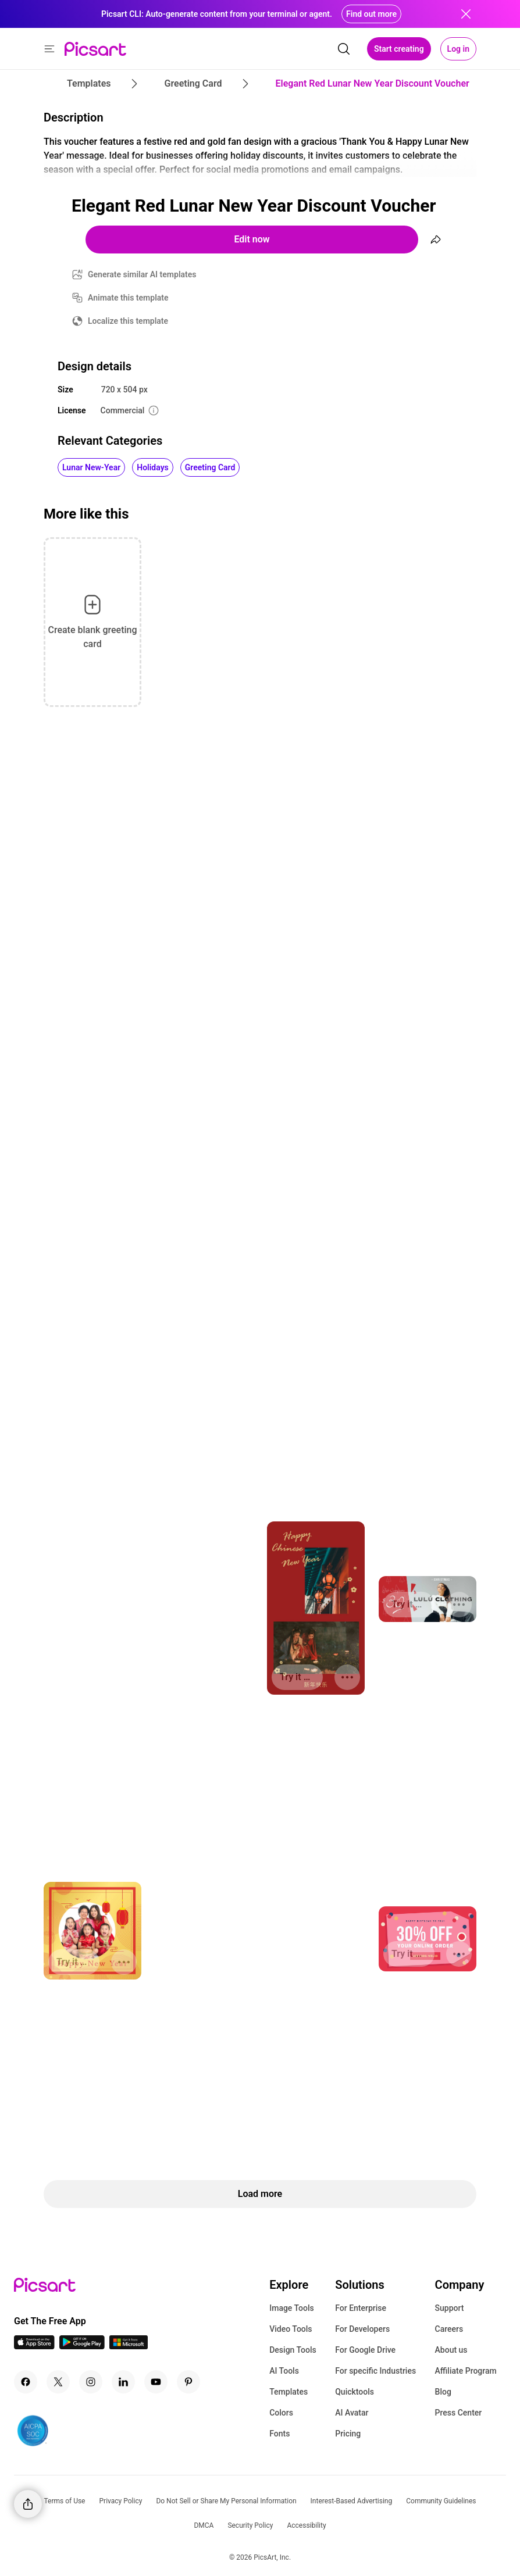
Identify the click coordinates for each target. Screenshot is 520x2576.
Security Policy (250, 2525)
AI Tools (284, 2370)
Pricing (348, 2433)
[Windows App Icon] (128, 2346)
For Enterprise (360, 2308)
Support (449, 2308)
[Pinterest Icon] (188, 2381)
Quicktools (354, 2391)
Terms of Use (64, 2501)
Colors (281, 2412)
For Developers (362, 2329)
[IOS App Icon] (34, 2346)
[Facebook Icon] (25, 2381)
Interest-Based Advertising (352, 2501)
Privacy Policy (121, 2501)
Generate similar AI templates (142, 274)
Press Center (458, 2412)
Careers (449, 2329)
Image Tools (291, 2308)
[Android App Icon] (82, 2346)
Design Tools (292, 2350)
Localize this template (128, 321)
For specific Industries (375, 2370)
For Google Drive (365, 2350)
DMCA (203, 2525)
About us (451, 2350)
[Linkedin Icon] (123, 2381)
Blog (443, 2391)
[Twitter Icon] (58, 2381)
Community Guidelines (441, 2501)
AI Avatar (351, 2412)
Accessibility (306, 2525)
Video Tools (290, 2329)
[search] (344, 49)
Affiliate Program (466, 2370)
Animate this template (128, 297)
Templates (288, 2391)
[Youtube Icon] (156, 2381)
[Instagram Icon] (90, 2381)
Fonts (279, 2433)
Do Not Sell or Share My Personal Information (226, 2501)
